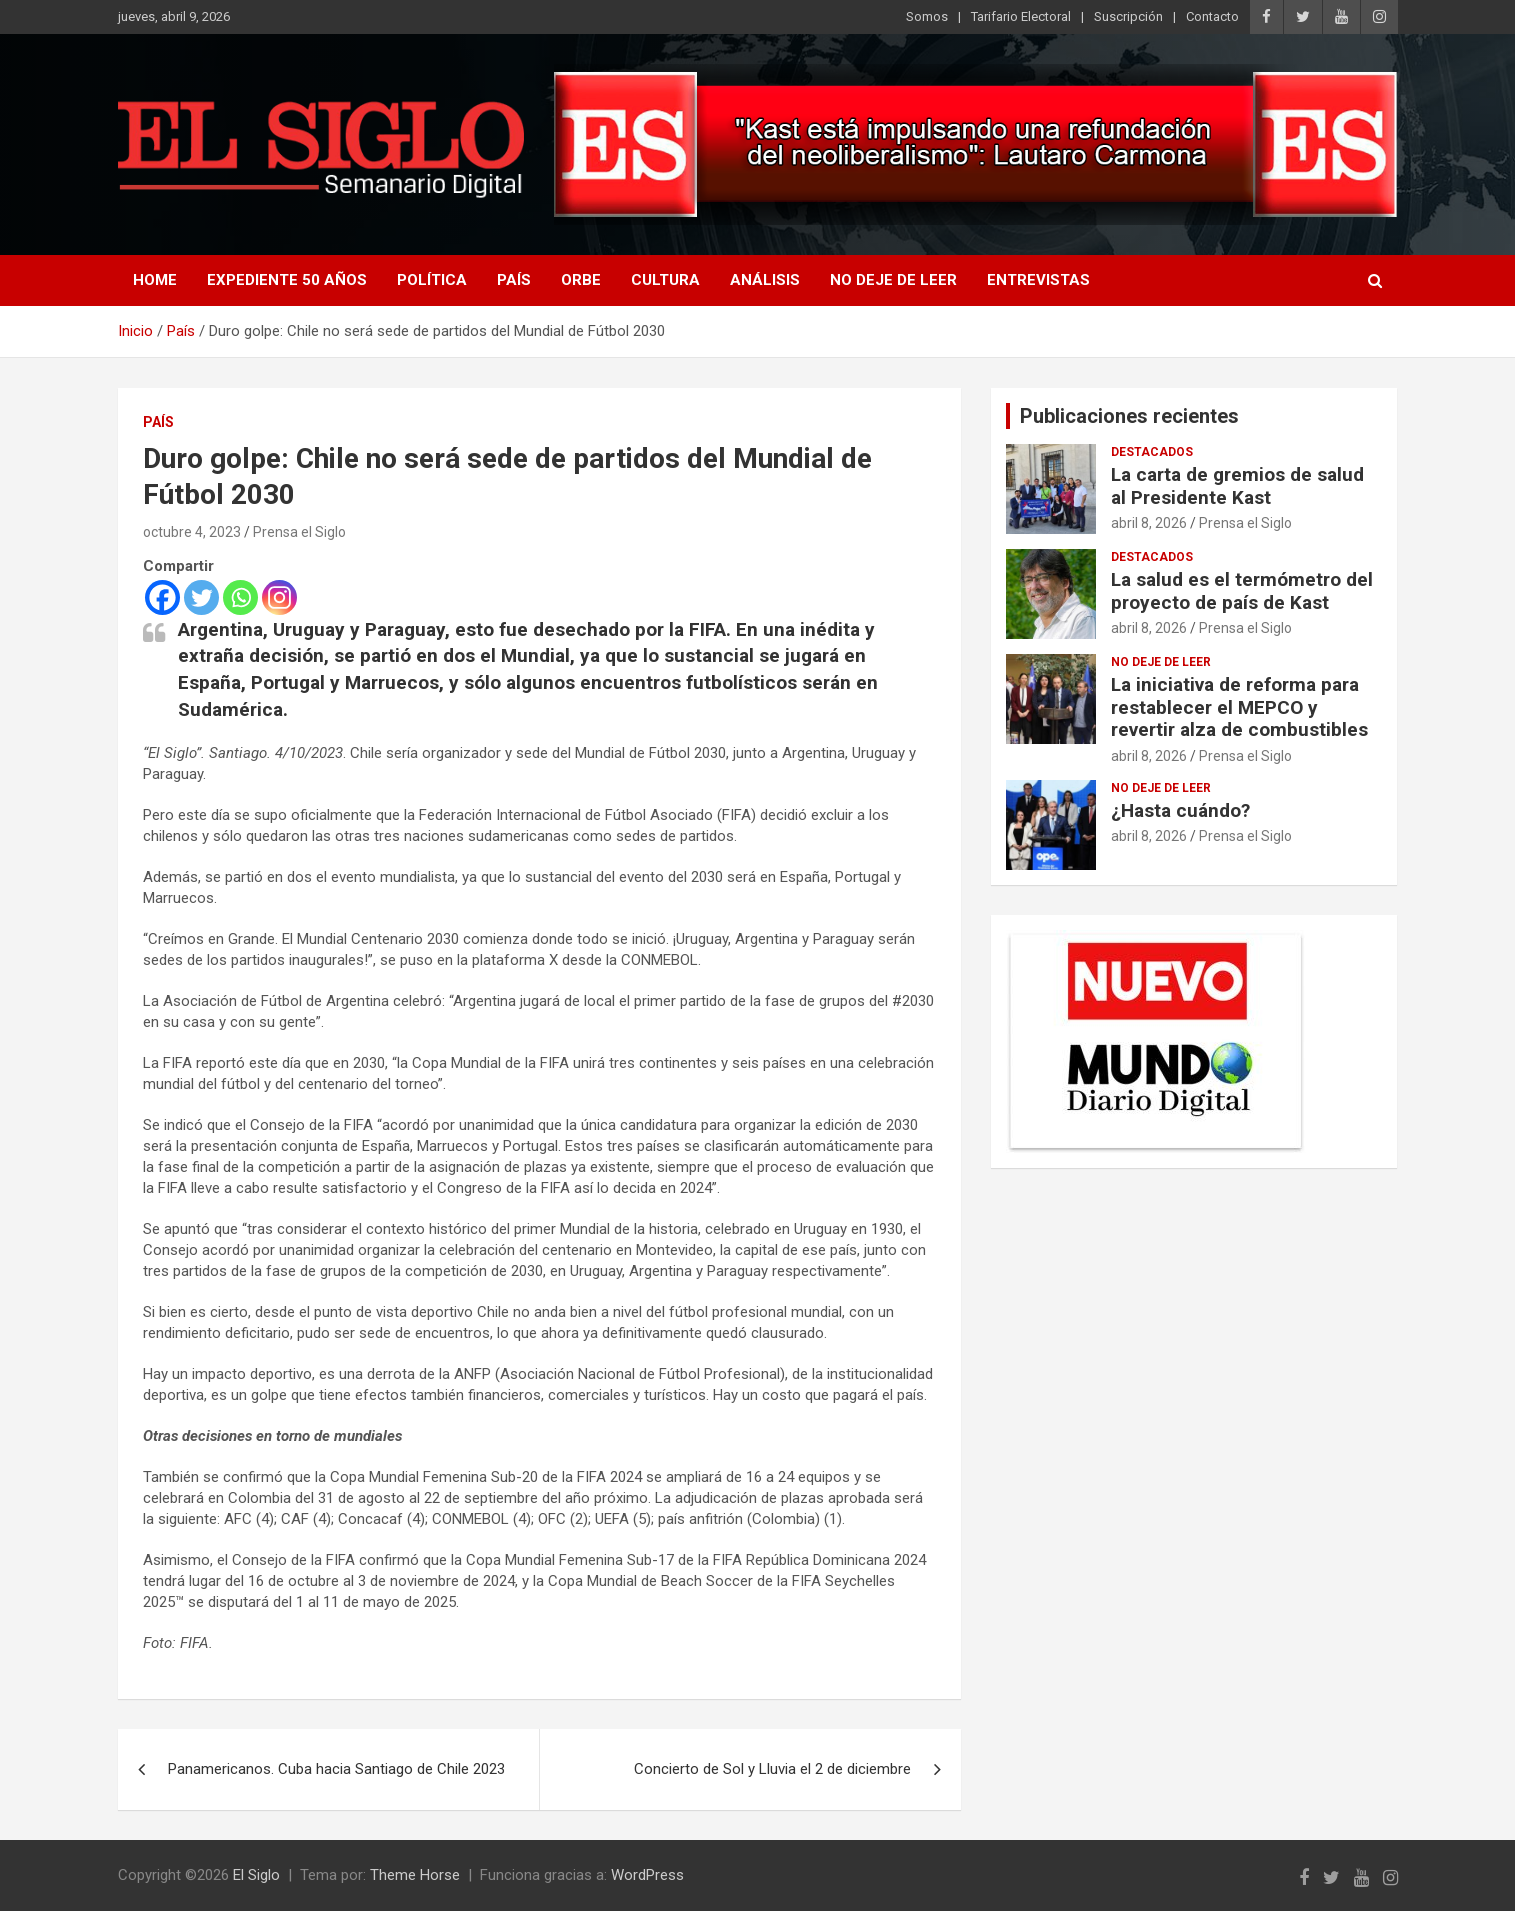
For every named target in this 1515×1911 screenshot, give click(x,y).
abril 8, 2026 (1149, 523)
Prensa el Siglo (299, 532)
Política (432, 280)
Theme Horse (415, 1875)
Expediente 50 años (287, 280)
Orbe (581, 280)
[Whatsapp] (240, 597)
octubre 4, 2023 (192, 532)
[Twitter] (201, 597)
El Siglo (256, 1875)
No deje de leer (893, 280)
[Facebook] (162, 597)
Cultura (665, 280)
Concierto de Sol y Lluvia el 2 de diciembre (772, 1769)
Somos (927, 16)
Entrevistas (1038, 280)
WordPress (647, 1875)
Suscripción (1128, 16)
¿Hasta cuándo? (1180, 810)
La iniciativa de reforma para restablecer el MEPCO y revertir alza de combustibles (1239, 707)
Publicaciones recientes (1129, 416)
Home (155, 280)
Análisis (765, 280)
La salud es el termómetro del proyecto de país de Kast (1242, 591)
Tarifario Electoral (1021, 16)
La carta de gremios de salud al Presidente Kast (1237, 486)
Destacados (1152, 452)
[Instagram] (279, 597)
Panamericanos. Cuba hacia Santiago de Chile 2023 (336, 1769)
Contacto (1212, 16)
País (514, 280)
